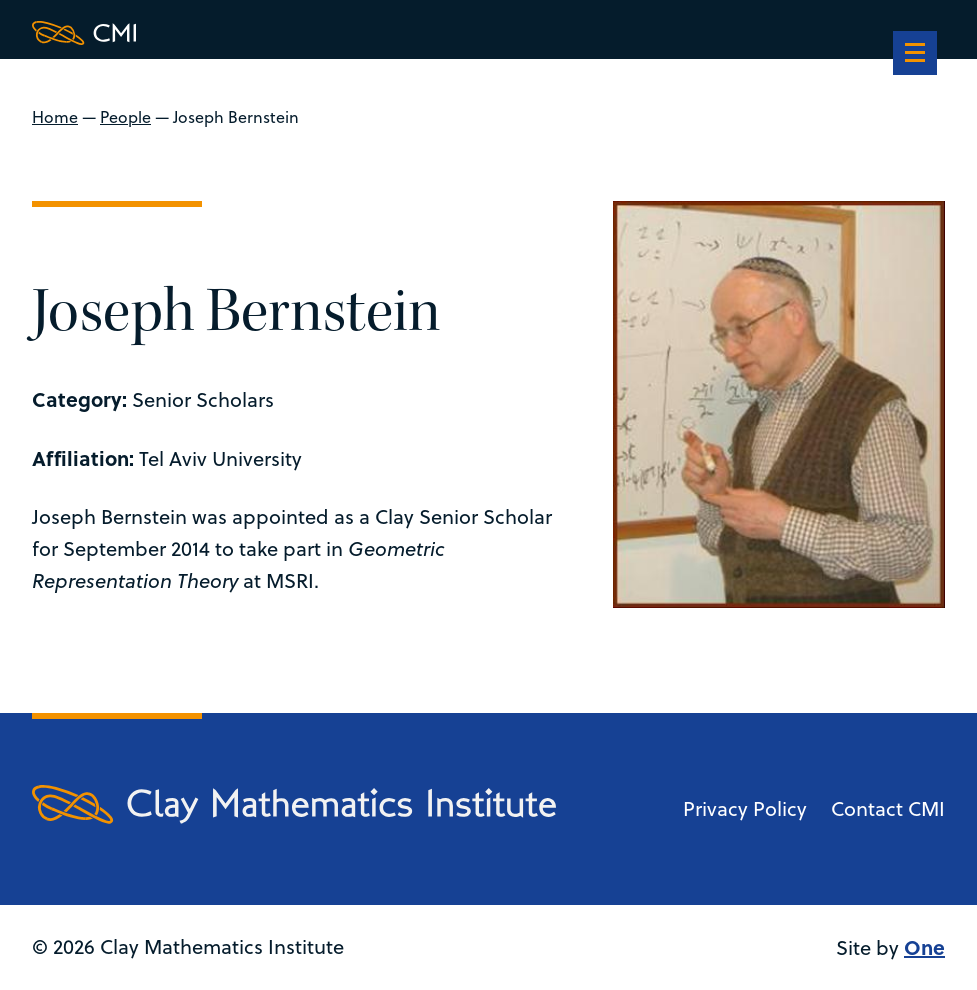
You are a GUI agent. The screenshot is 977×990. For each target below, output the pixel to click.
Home (55, 117)
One (924, 946)
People (125, 117)
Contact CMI (888, 808)
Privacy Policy (745, 808)
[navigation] (915, 55)
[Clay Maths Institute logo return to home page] (294, 33)
